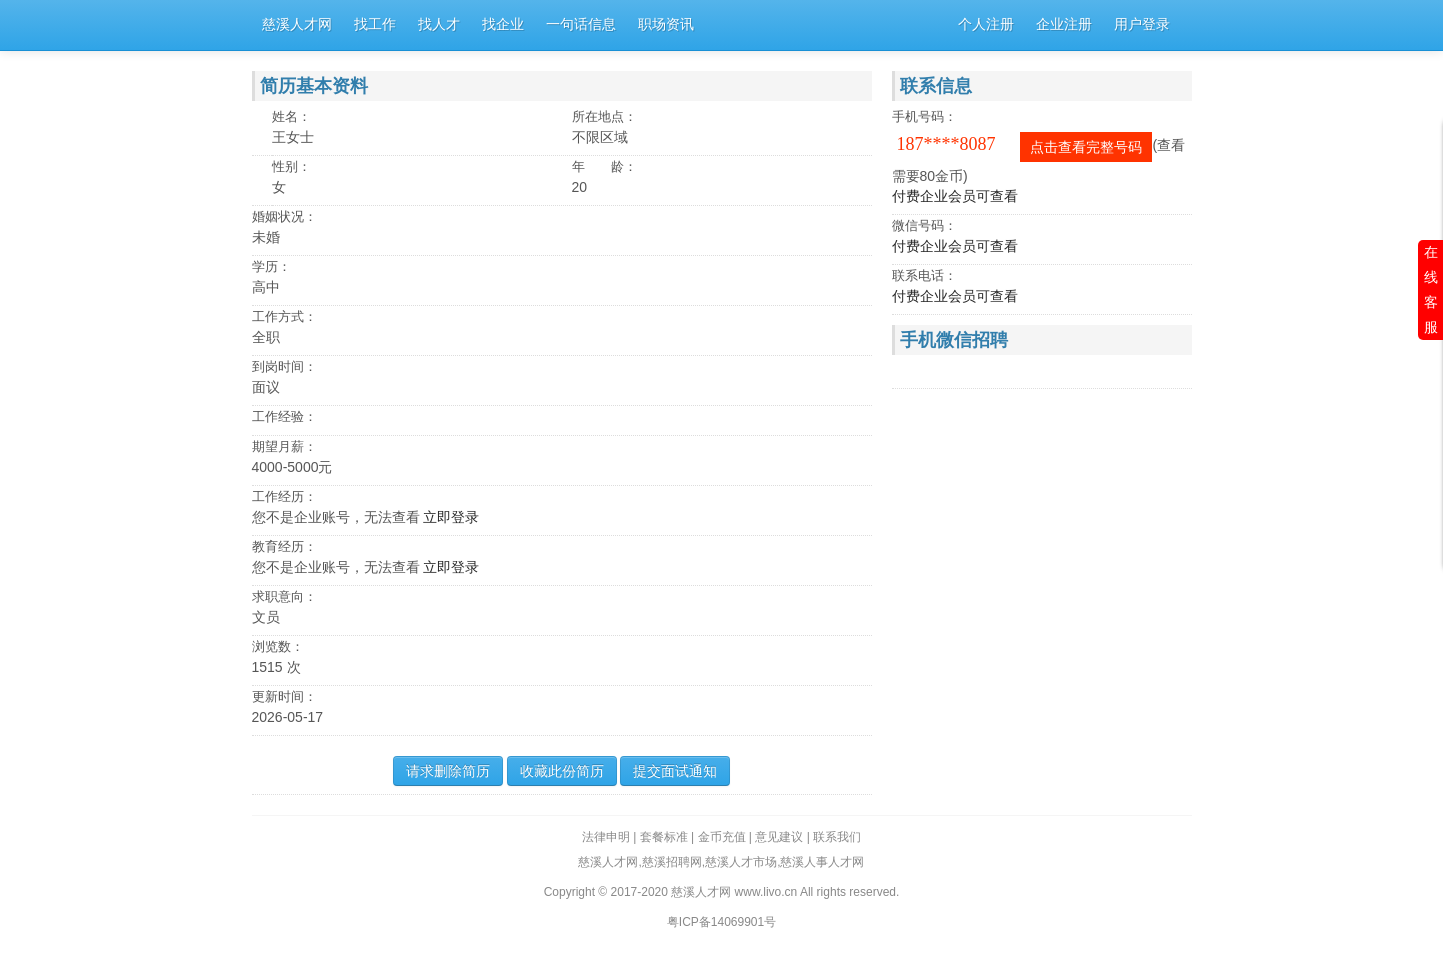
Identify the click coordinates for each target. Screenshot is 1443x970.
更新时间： (284, 696)
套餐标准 (664, 837)
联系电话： (924, 275)
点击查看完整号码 (1086, 147)
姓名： (291, 116)
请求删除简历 (448, 771)
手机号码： (924, 116)
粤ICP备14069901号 (721, 922)
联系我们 (837, 837)
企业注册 (1064, 24)
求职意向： (284, 596)
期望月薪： (284, 446)
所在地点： (604, 116)
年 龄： (604, 166)
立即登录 (451, 517)
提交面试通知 (675, 771)
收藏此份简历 (562, 771)
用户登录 (1142, 24)
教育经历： (284, 546)
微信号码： (924, 225)
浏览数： (278, 646)
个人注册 (986, 24)
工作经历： (284, 496)
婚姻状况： (284, 216)
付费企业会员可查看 (955, 196)
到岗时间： (284, 366)
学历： (271, 266)
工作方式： (284, 316)
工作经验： (284, 416)
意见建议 (779, 837)
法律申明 (606, 837)
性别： (291, 166)
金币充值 (722, 837)
